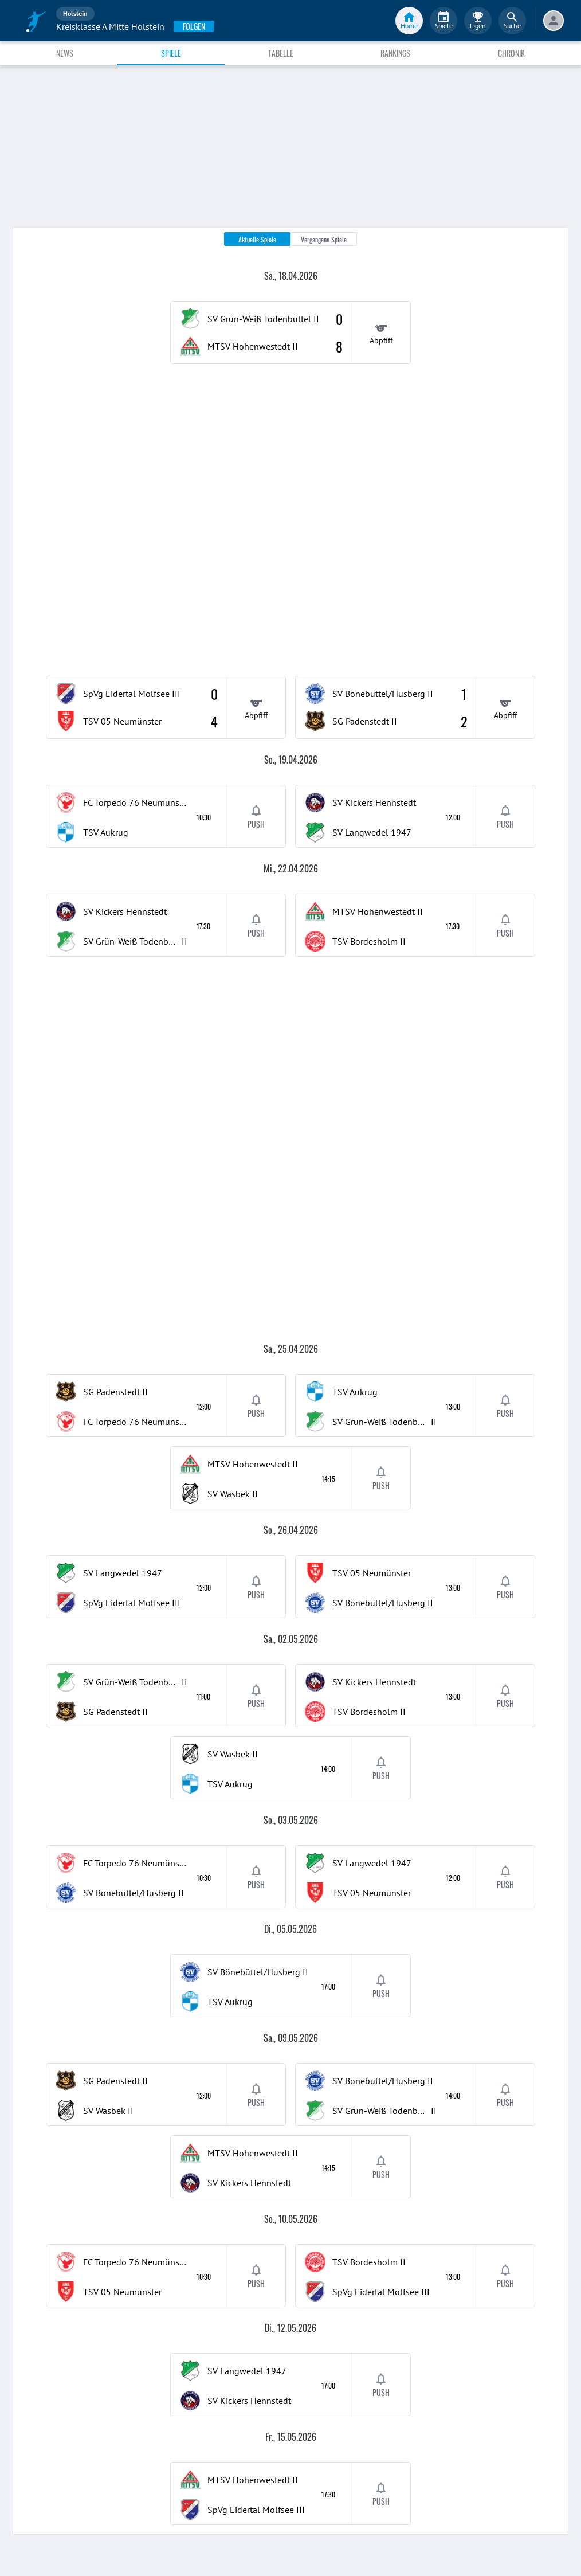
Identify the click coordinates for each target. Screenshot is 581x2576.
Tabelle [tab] (280, 53)
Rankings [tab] (395, 53)
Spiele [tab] (171, 53)
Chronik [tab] (511, 53)
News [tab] (64, 53)
